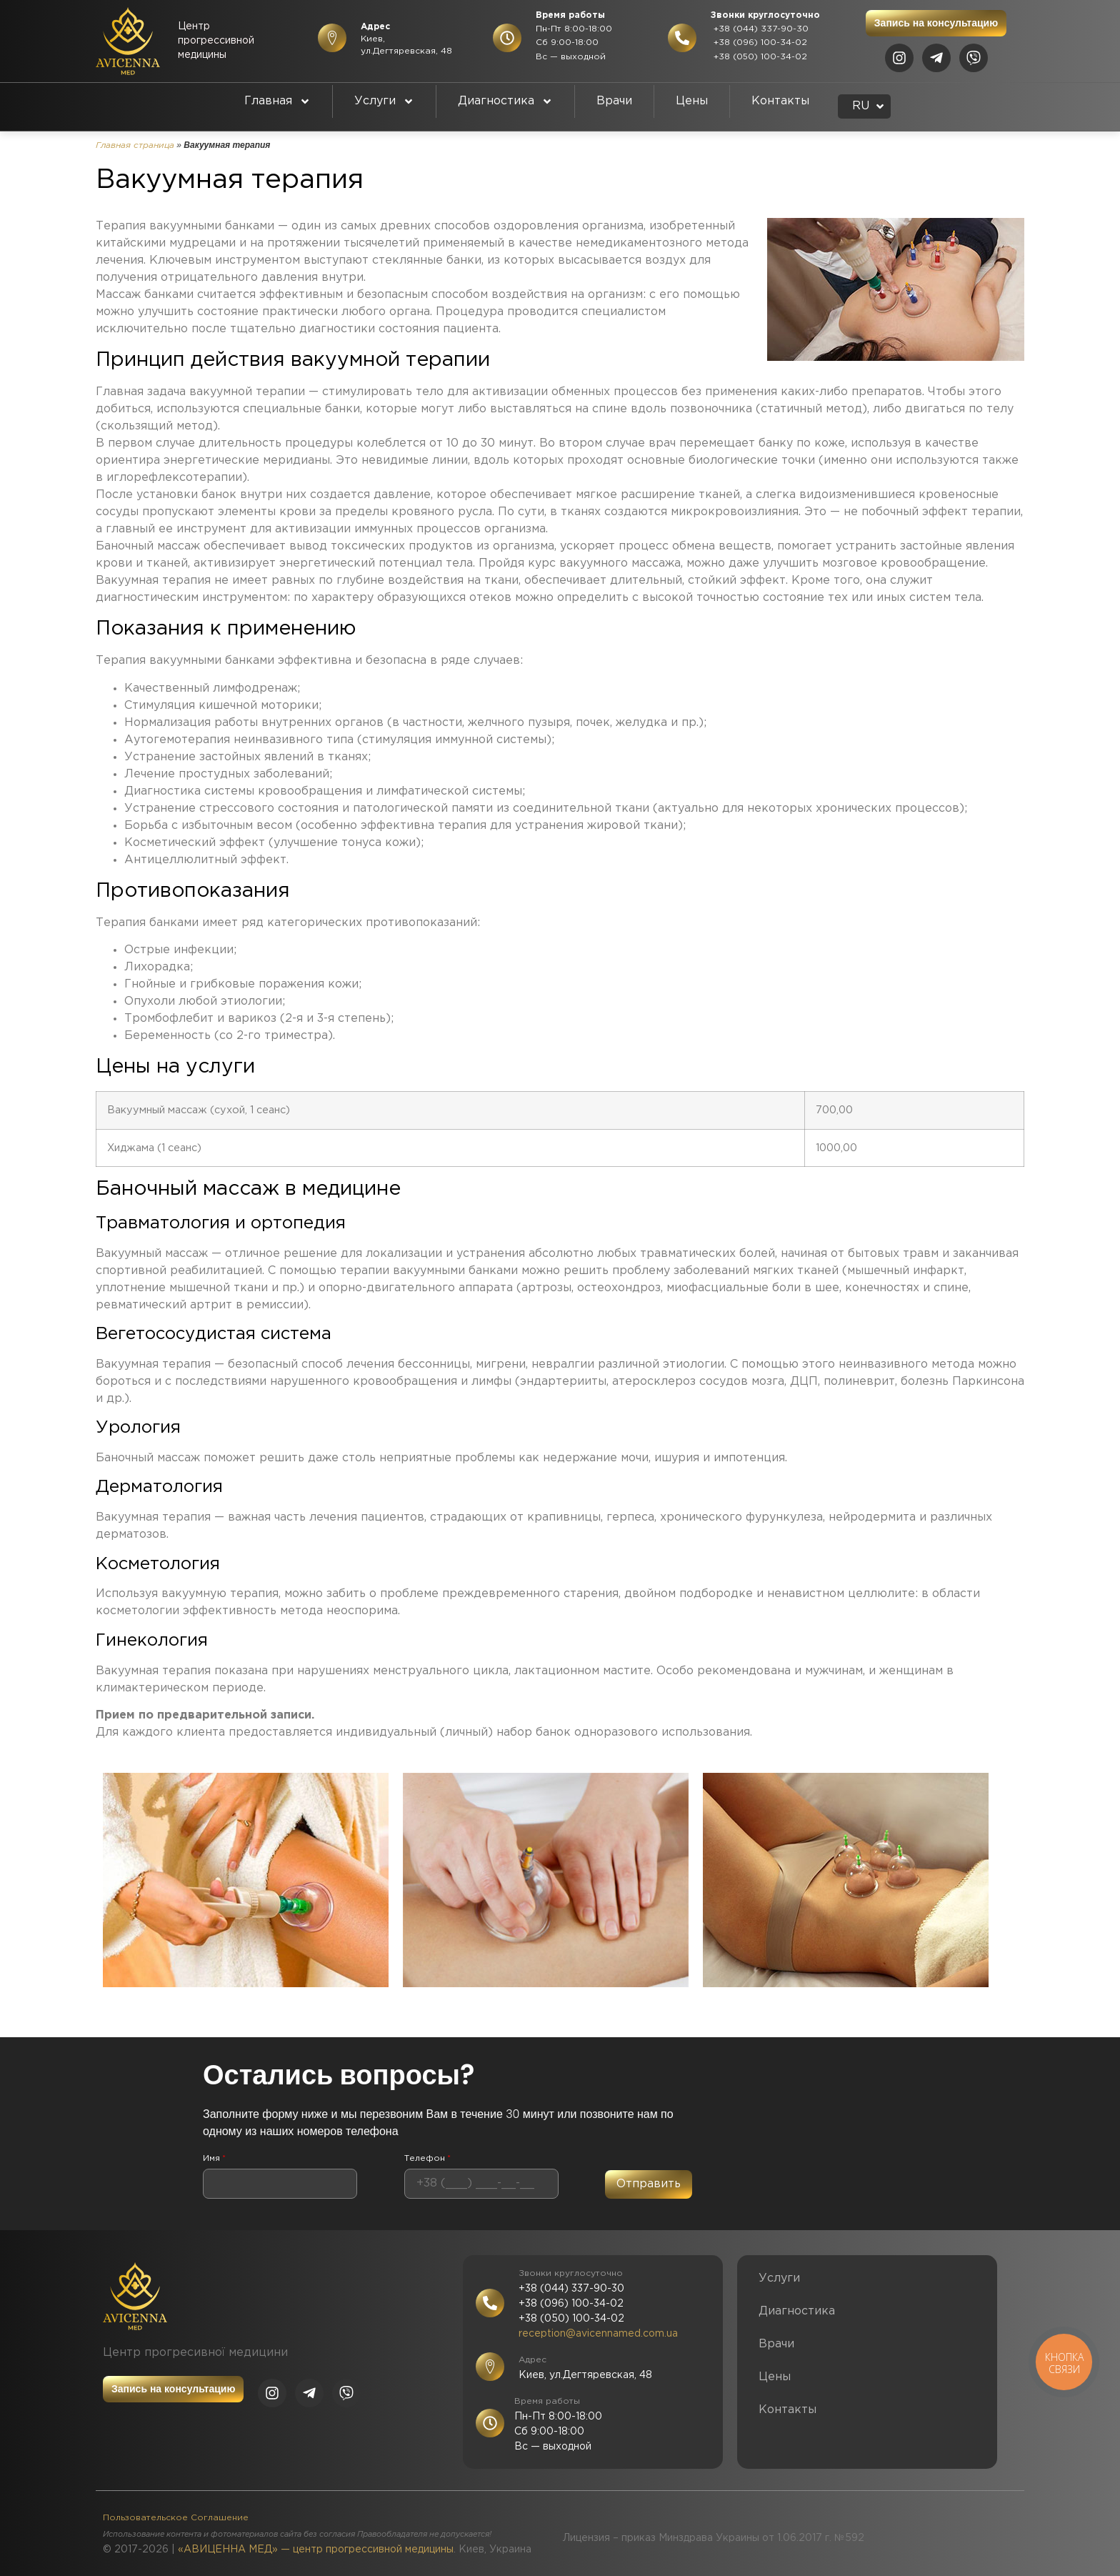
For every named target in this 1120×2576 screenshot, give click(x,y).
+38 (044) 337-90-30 (760, 29)
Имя (214, 2158)
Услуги (384, 101)
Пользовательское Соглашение (176, 2518)
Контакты (780, 101)
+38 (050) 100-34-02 (759, 57)
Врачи (614, 101)
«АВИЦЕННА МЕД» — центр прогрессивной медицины (316, 2549)
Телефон (427, 2158)
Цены (692, 101)
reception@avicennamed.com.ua (598, 2333)
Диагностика (505, 101)
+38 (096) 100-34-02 (759, 42)
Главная (277, 101)
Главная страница (135, 145)
